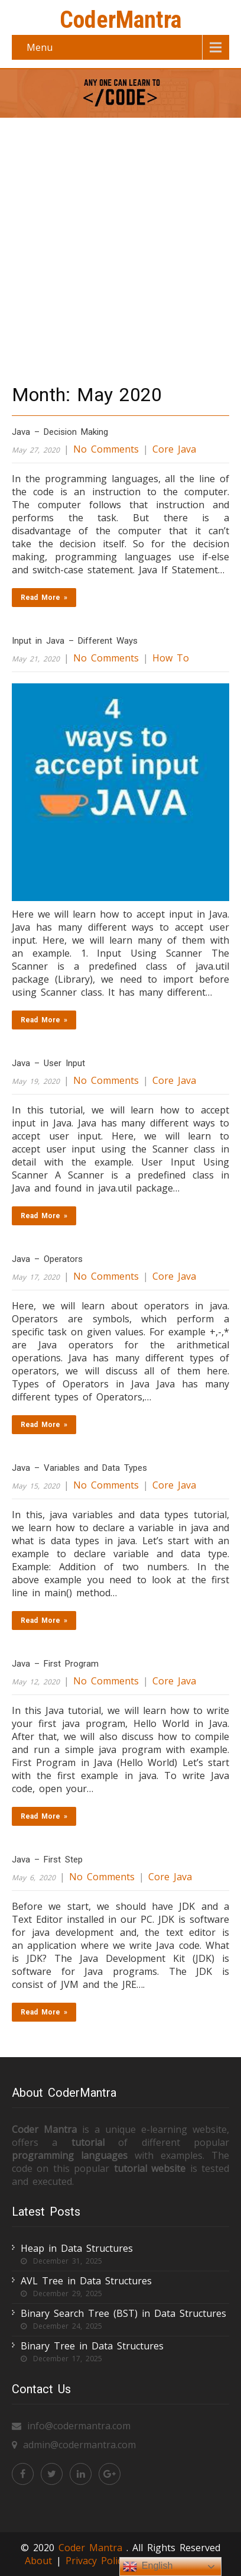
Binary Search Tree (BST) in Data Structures (123, 2313)
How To (170, 657)
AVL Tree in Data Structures (86, 2280)
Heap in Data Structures (77, 2248)
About (38, 2560)
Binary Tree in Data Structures (92, 2345)
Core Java (174, 449)
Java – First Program (55, 1663)
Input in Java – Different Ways (75, 640)
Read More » (44, 597)
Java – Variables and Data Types (79, 1468)
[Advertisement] (120, 247)
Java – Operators (47, 1259)
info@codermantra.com (79, 2425)
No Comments (106, 449)
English (147, 2566)
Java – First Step (47, 1859)
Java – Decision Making (60, 432)
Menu (40, 47)
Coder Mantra (92, 2547)
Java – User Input (48, 1063)
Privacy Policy (98, 2560)
